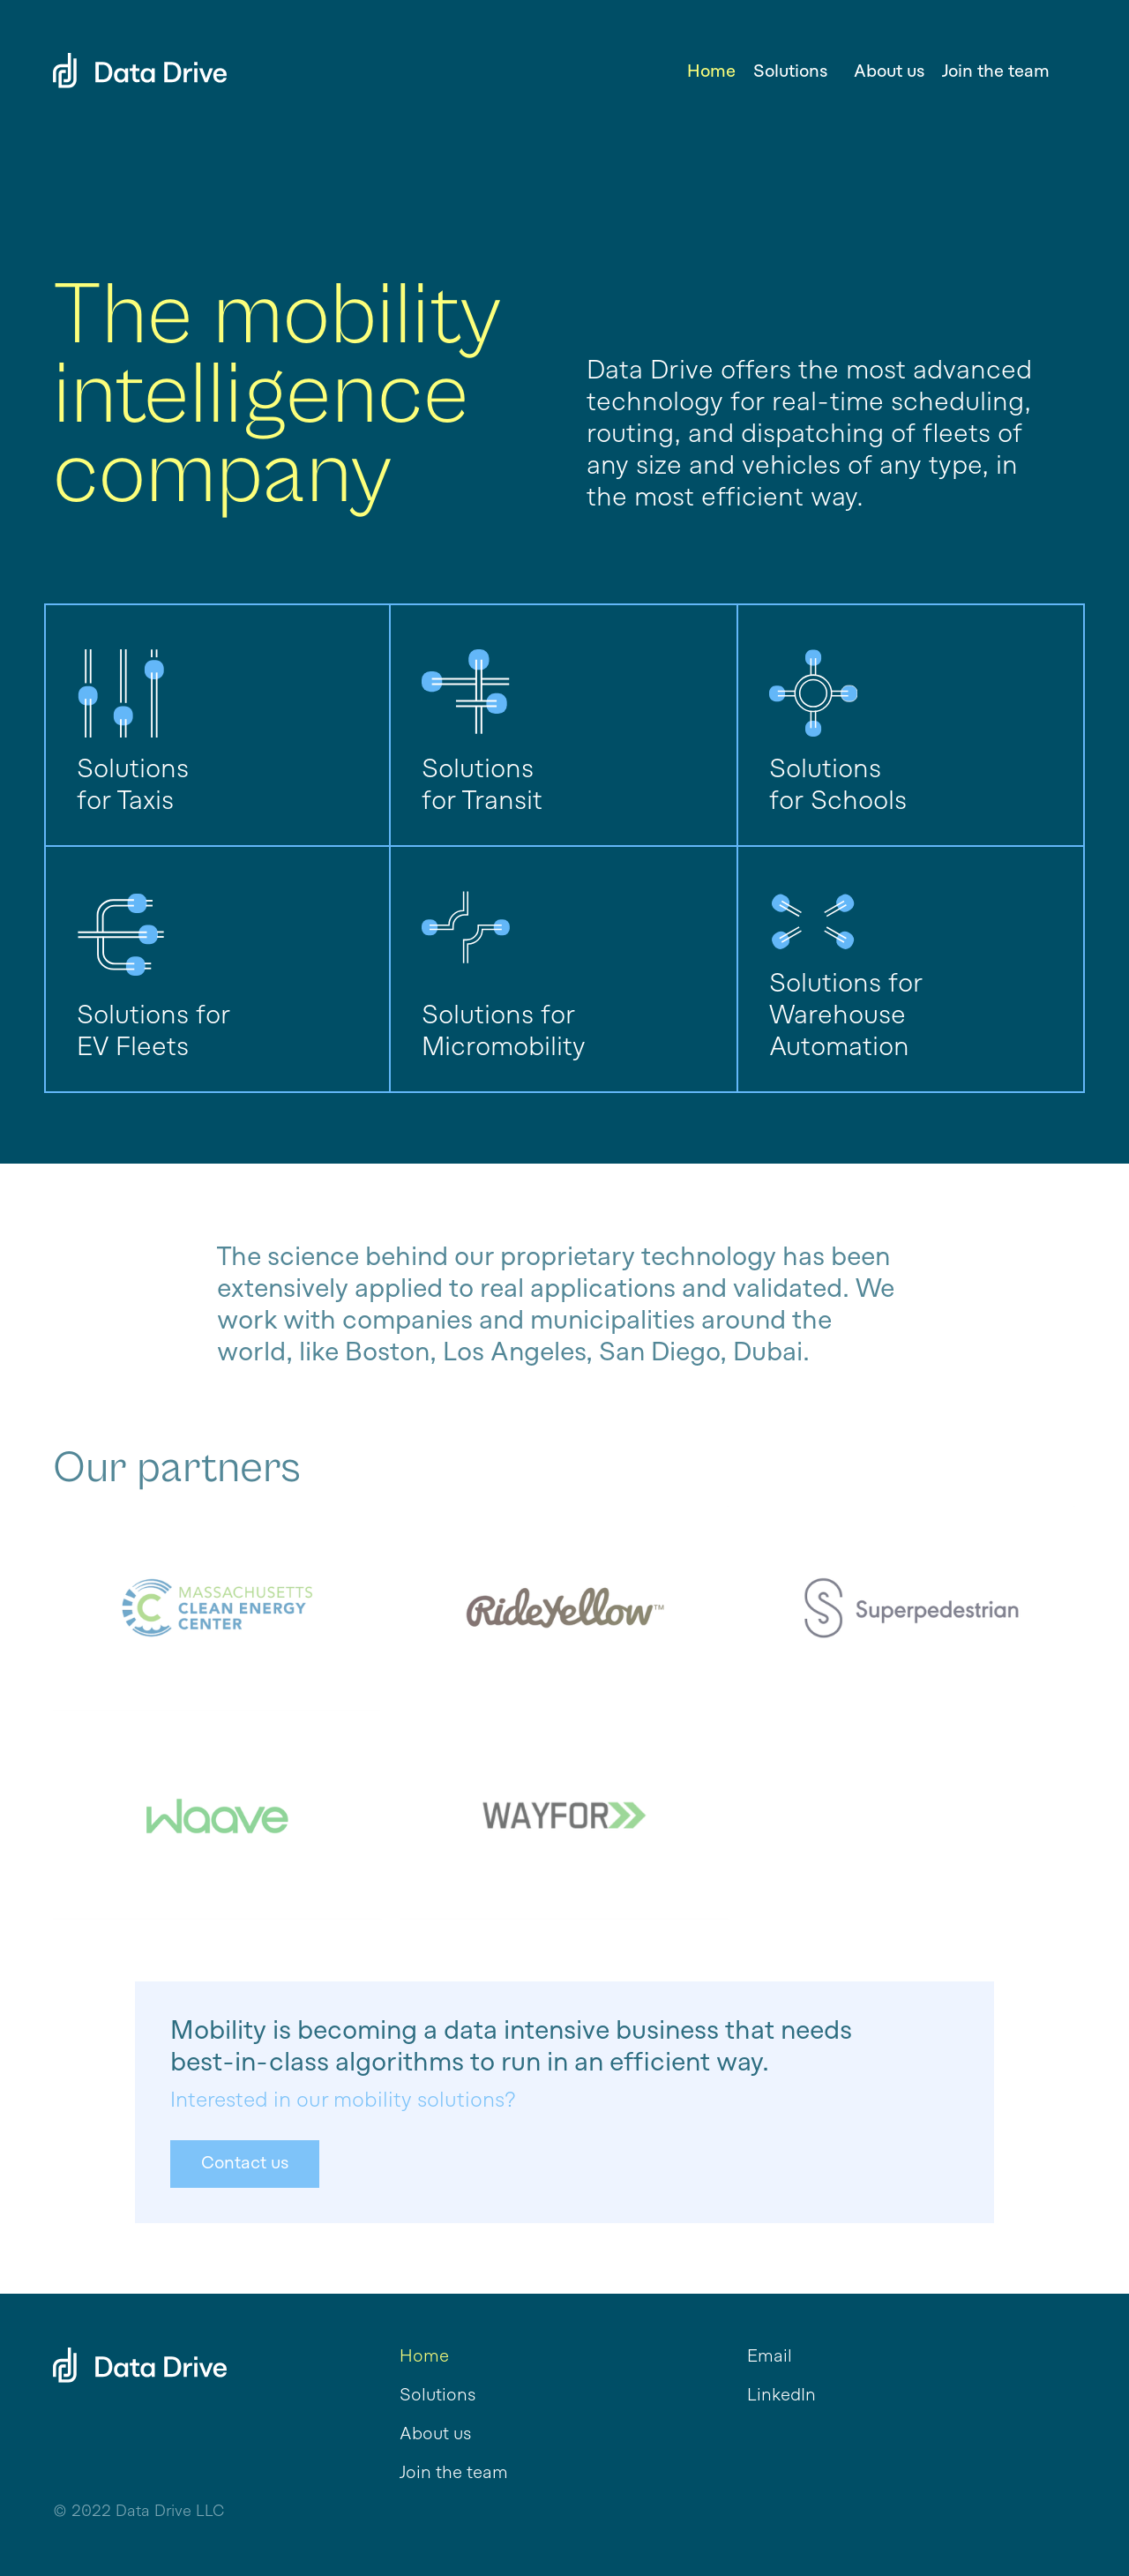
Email (769, 2357)
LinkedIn (781, 2396)
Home (711, 72)
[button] (794, 72)
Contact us (244, 2164)
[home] (140, 44)
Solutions (437, 2396)
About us (889, 72)
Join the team (996, 72)
